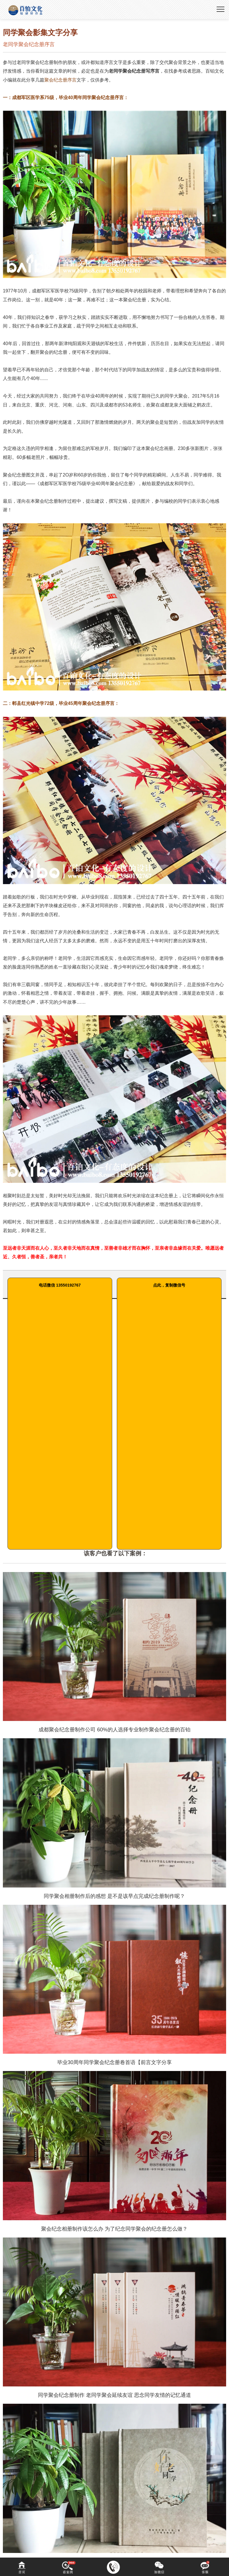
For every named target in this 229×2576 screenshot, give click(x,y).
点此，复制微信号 (169, 1285)
